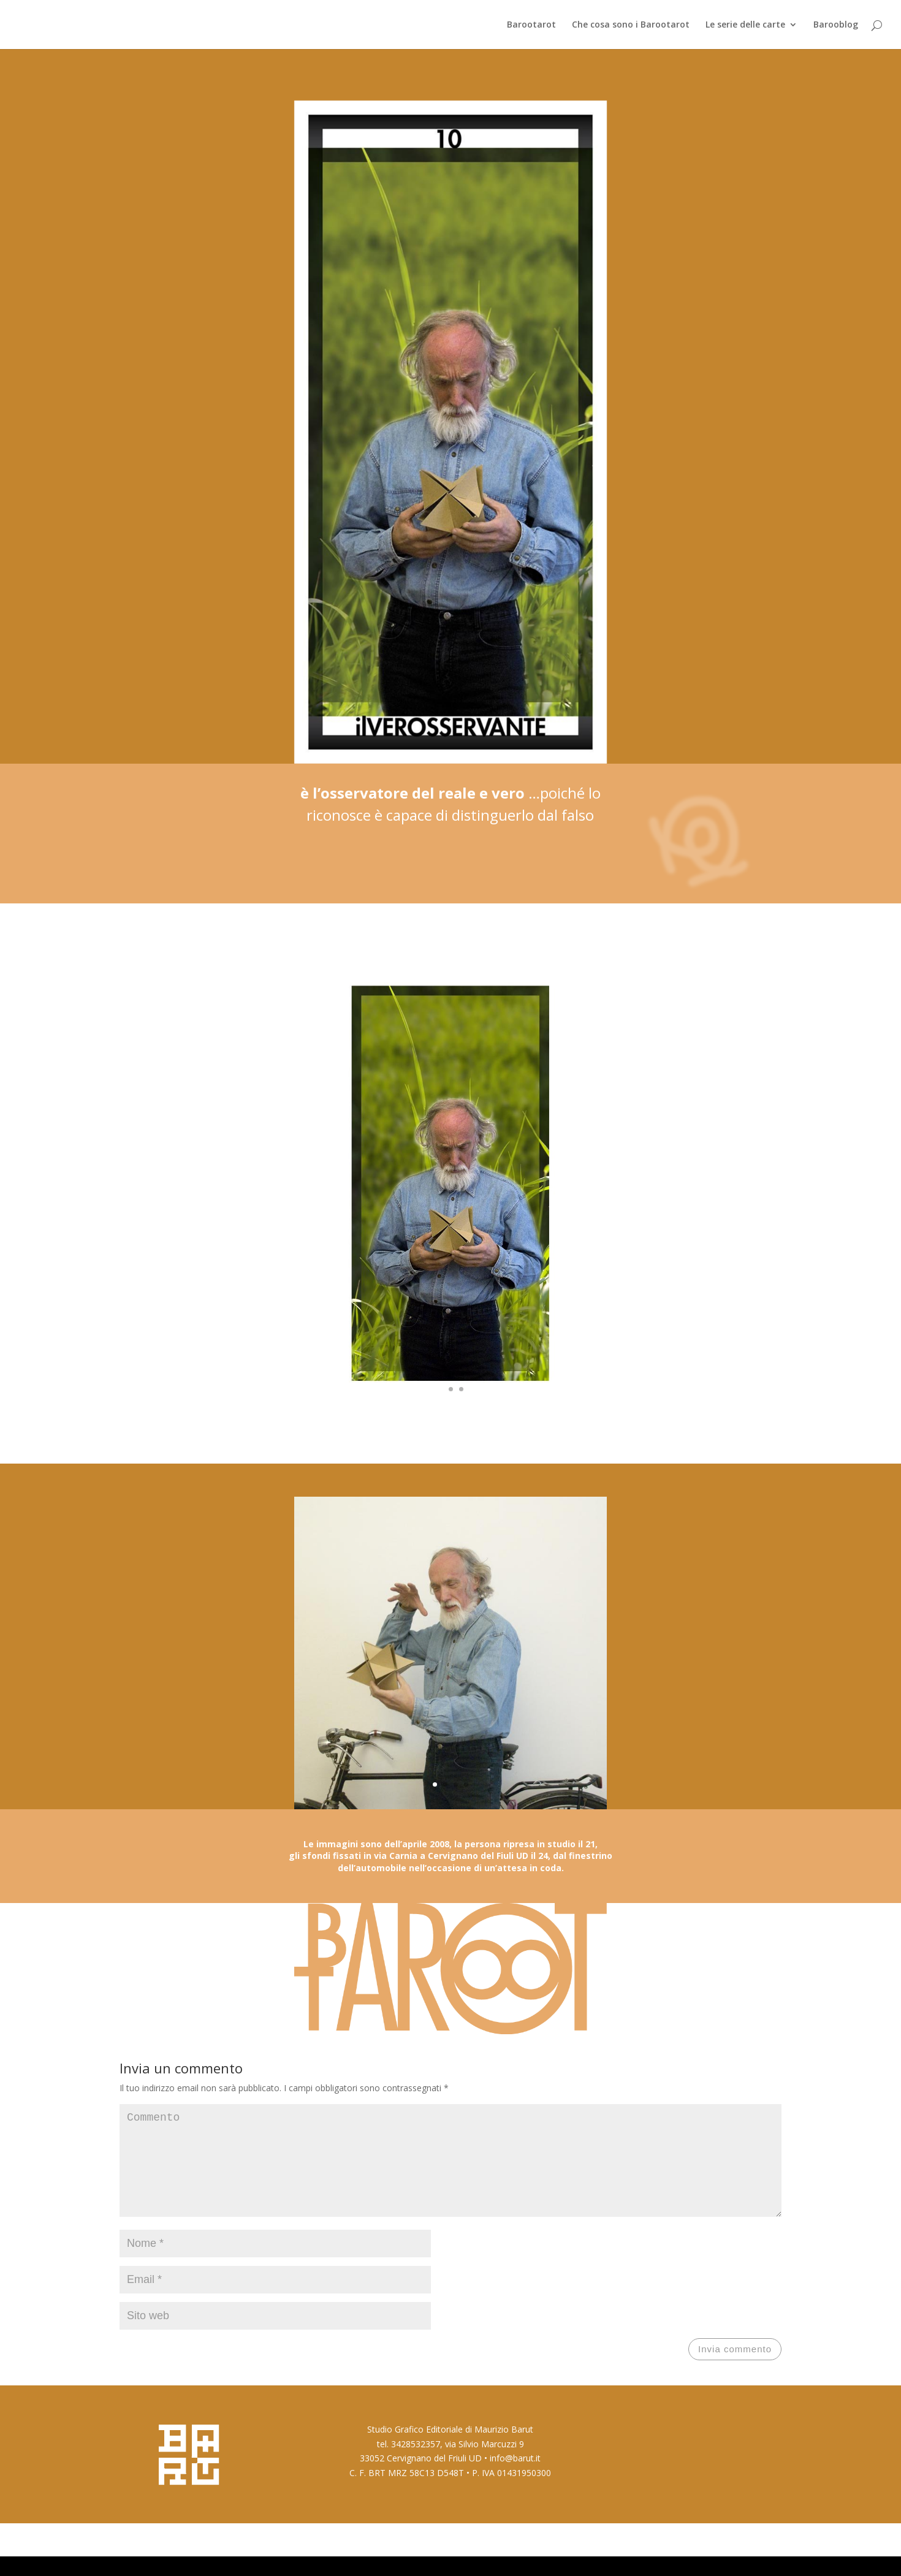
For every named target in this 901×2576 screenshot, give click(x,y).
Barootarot (531, 25)
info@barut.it (515, 2477)
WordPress (279, 2559)
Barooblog (835, 25)
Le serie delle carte (745, 25)
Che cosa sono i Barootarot (631, 25)
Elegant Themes (186, 2559)
